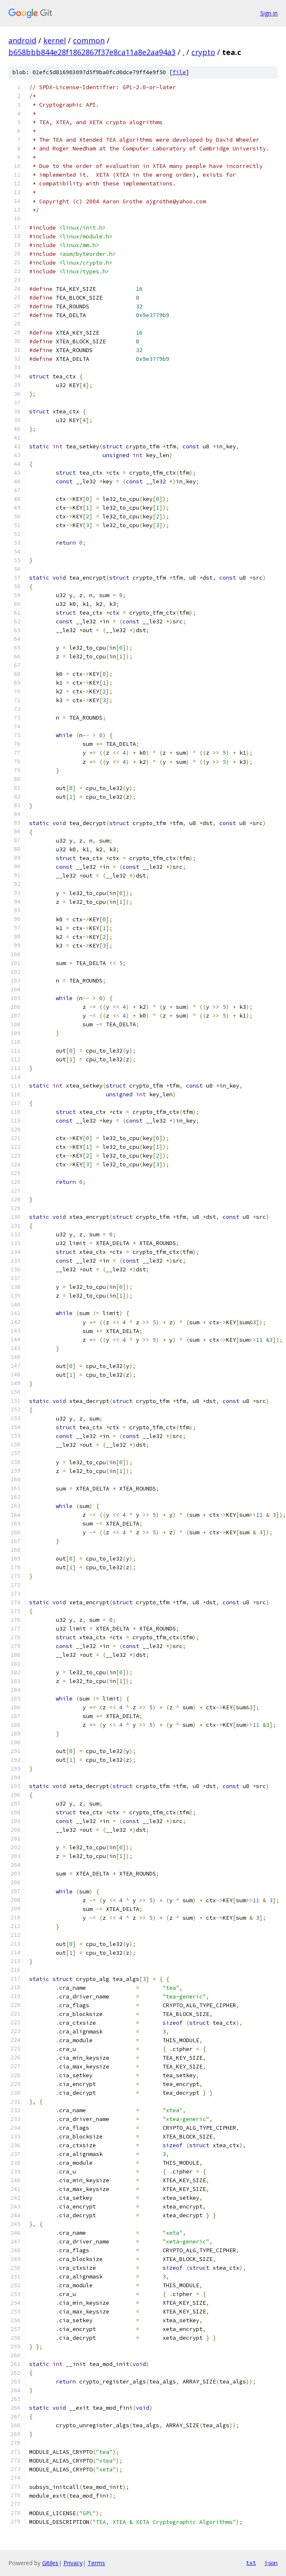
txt (251, 2562)
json (271, 2562)
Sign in (269, 13)
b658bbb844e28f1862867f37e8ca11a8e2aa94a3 (92, 52)
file (179, 72)
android (22, 40)
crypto (203, 52)
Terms (96, 2563)
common (89, 40)
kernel (54, 40)
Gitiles (50, 2563)
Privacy (73, 2563)
